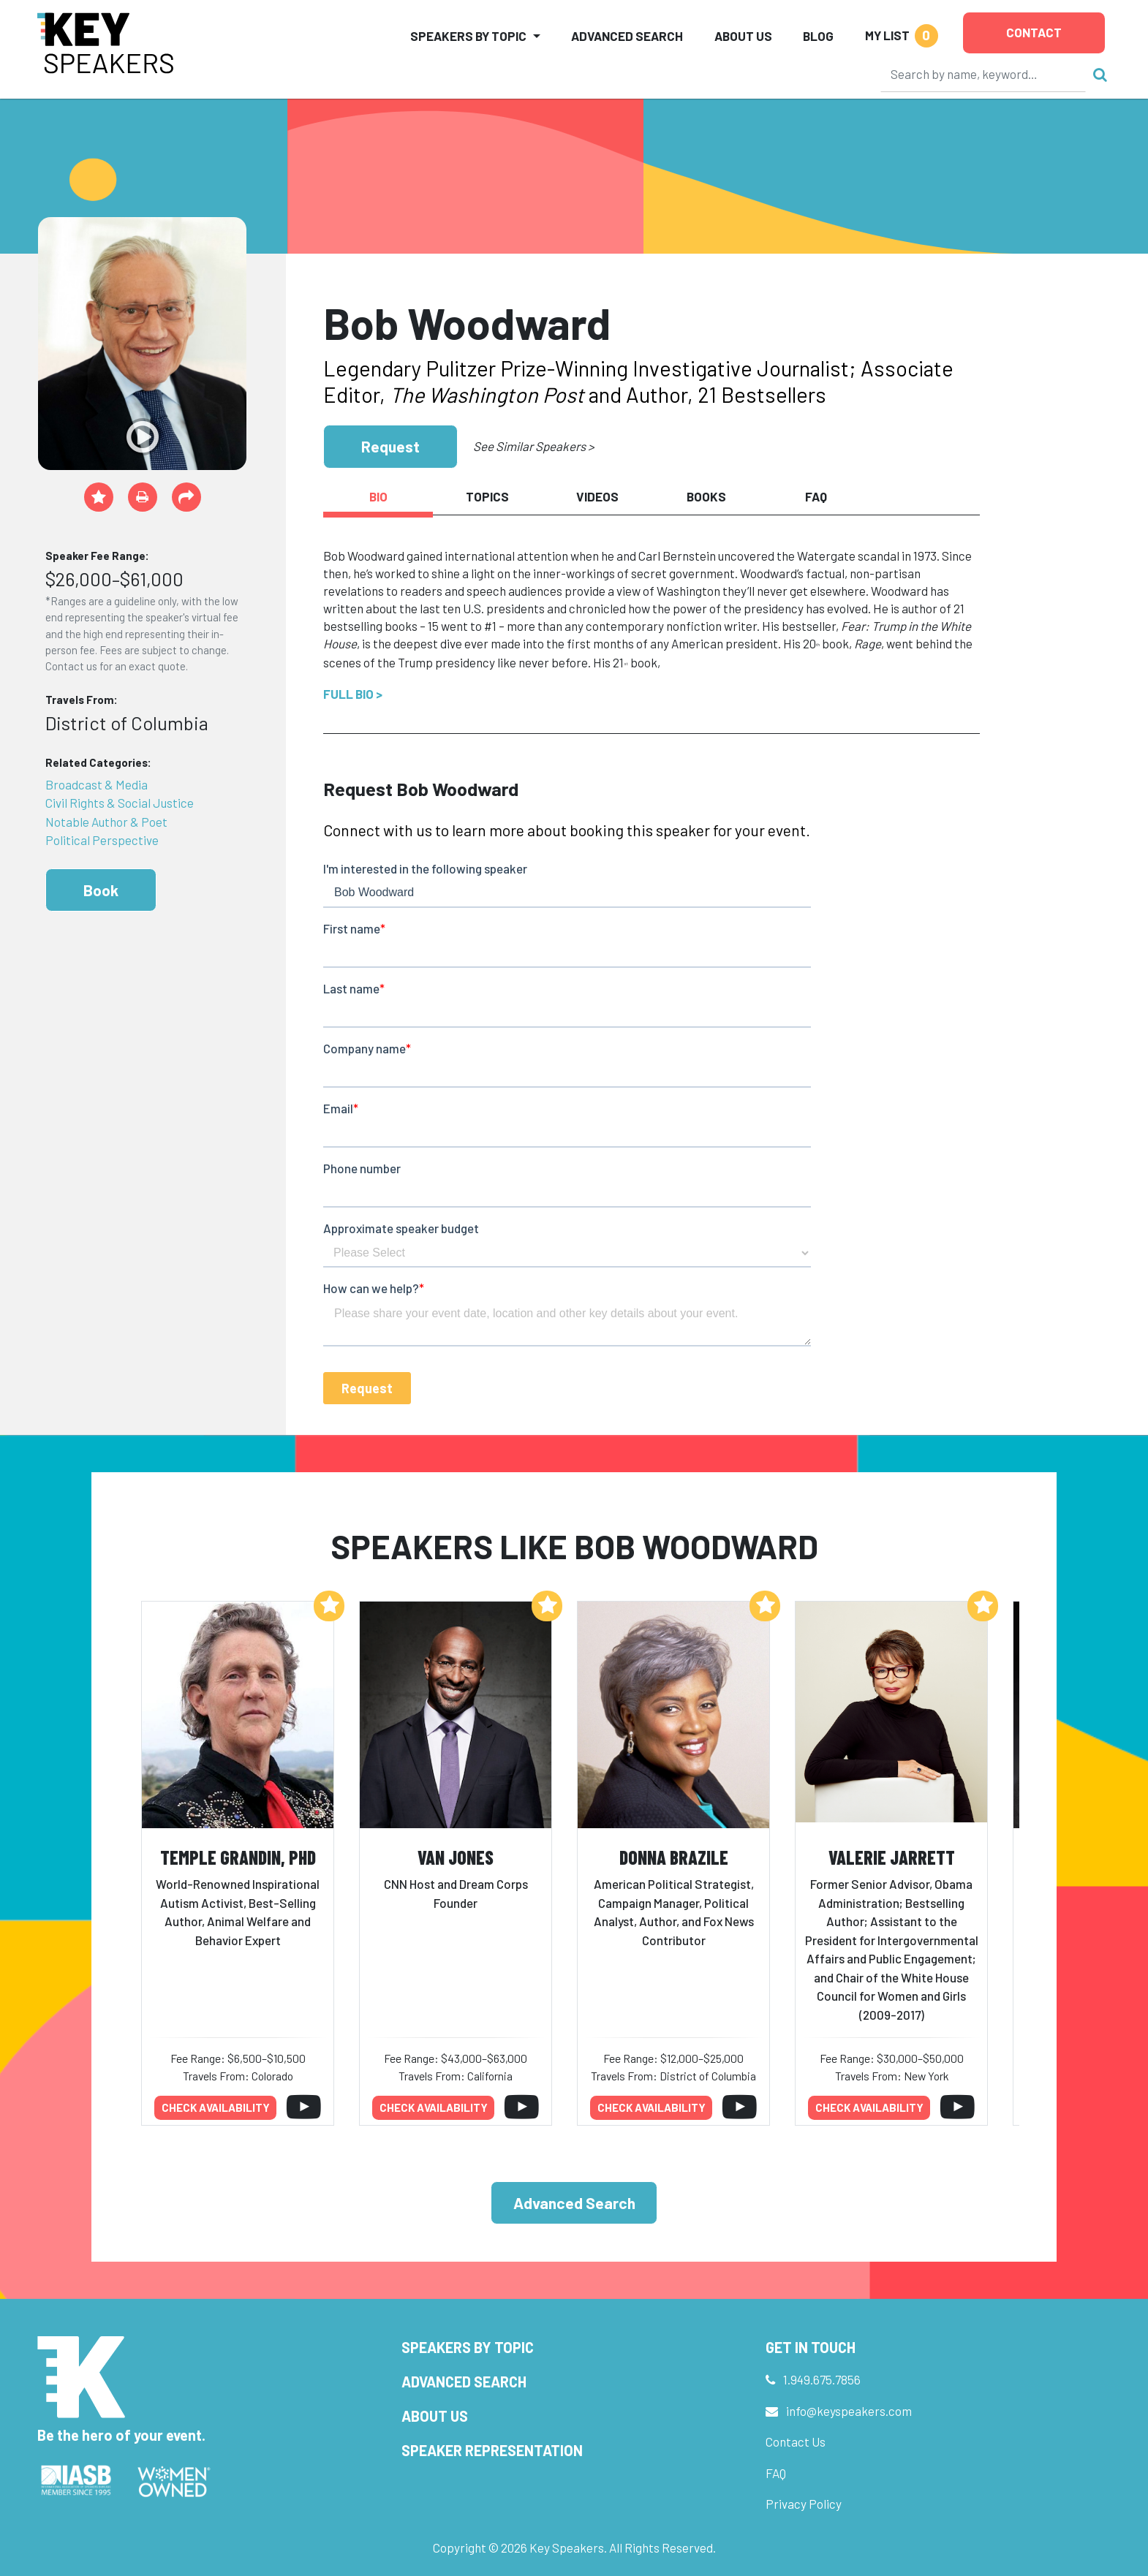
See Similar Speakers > (533, 446)
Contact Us (796, 2441)
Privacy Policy (804, 2503)
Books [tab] (706, 496)
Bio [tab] (378, 496)
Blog (818, 36)
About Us (743, 36)
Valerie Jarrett (891, 1857)
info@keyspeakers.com (849, 2410)
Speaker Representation (492, 2450)
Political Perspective (102, 840)
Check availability (216, 2107)
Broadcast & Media (96, 784)
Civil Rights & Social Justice (119, 802)
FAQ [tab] (816, 496)
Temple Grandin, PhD (238, 1857)
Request (390, 446)
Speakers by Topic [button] (468, 36)
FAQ (776, 2473)
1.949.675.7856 (822, 2379)
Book (100, 890)
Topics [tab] (487, 496)
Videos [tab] (597, 496)
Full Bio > (352, 693)
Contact (1034, 32)
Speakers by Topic (467, 2347)
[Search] (983, 74)
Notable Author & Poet (106, 821)
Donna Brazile (673, 1857)
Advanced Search (627, 36)
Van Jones (456, 1857)
